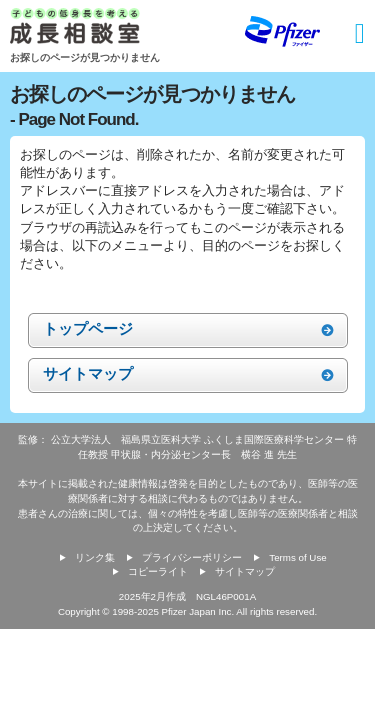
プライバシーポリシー (192, 557)
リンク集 (95, 557)
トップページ (88, 328)
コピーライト (158, 571)
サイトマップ (88, 373)
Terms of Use (297, 557)
